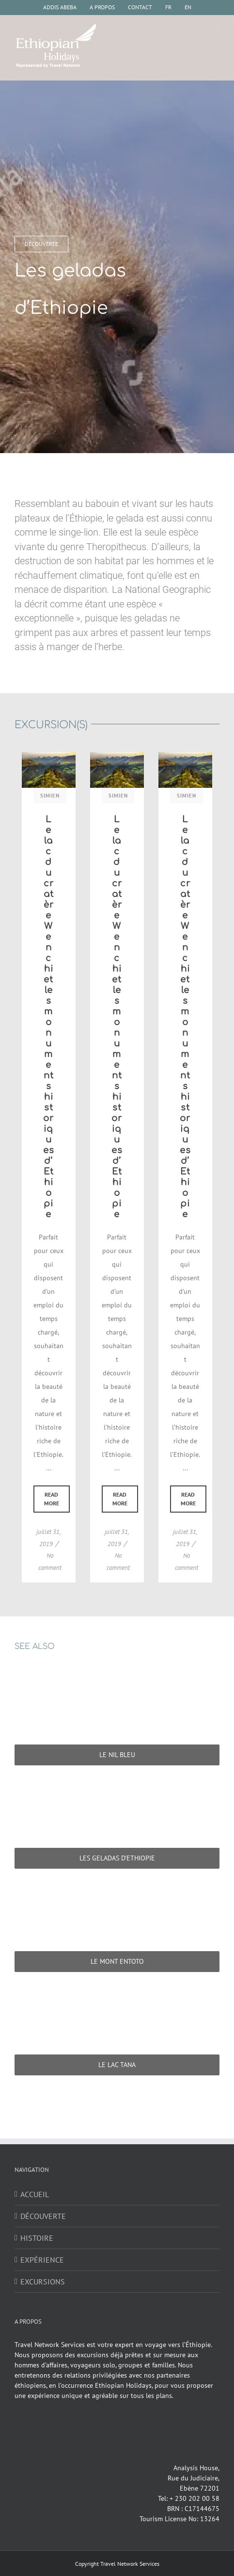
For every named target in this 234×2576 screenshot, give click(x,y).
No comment (50, 1561)
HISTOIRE (36, 2238)
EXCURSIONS (42, 2281)
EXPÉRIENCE (42, 2260)
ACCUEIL (34, 2194)
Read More (51, 1499)
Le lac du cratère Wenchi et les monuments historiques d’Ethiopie (48, 1017)
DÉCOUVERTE (43, 2216)
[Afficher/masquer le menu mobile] (217, 27)
